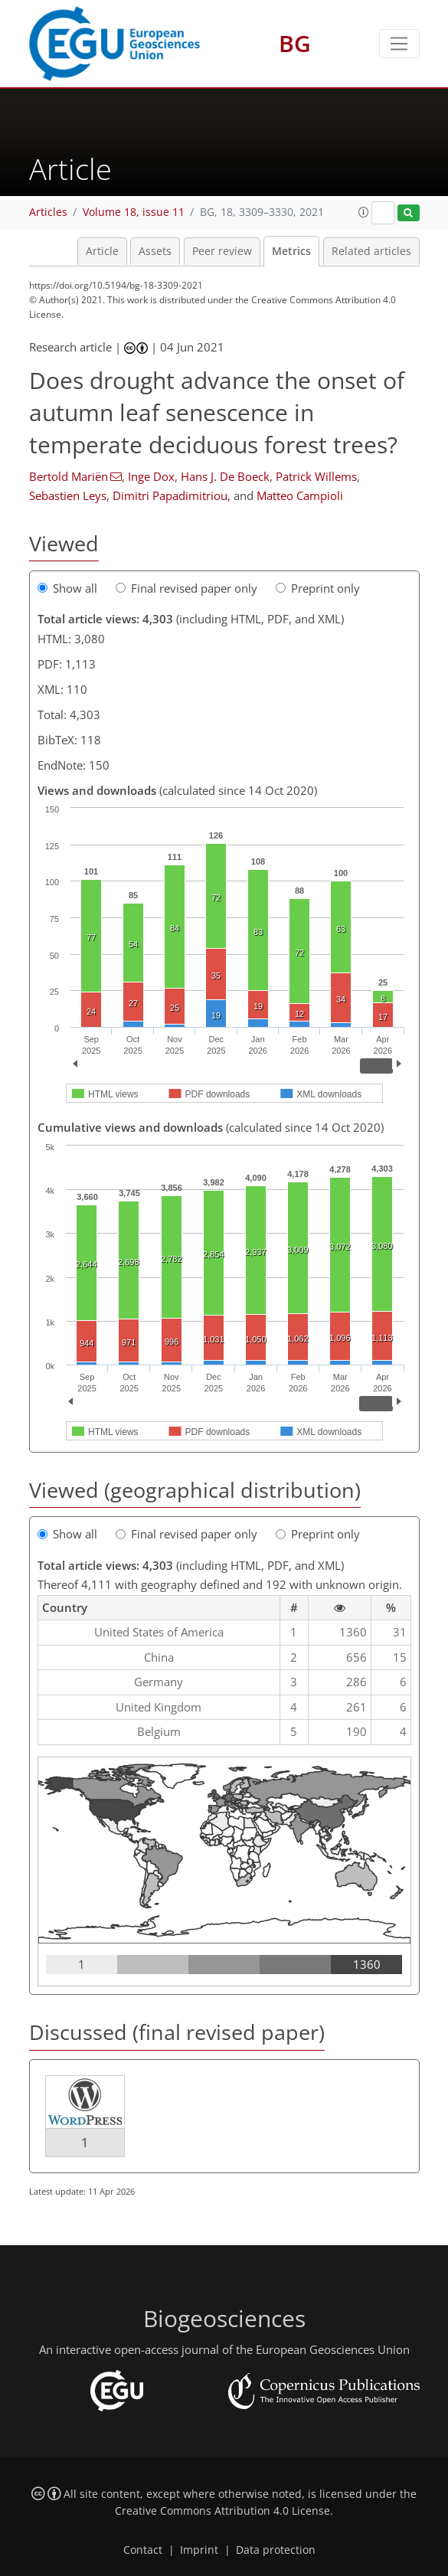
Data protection (276, 2550)
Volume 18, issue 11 (134, 212)
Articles (48, 212)
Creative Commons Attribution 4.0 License (222, 2511)
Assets (155, 251)
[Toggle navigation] (399, 43)
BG (295, 43)
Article (102, 251)
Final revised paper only (186, 588)
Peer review (222, 251)
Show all (67, 588)
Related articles (371, 251)
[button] (363, 212)
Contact (142, 2550)
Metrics (291, 251)
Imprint (199, 2550)
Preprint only (318, 588)
